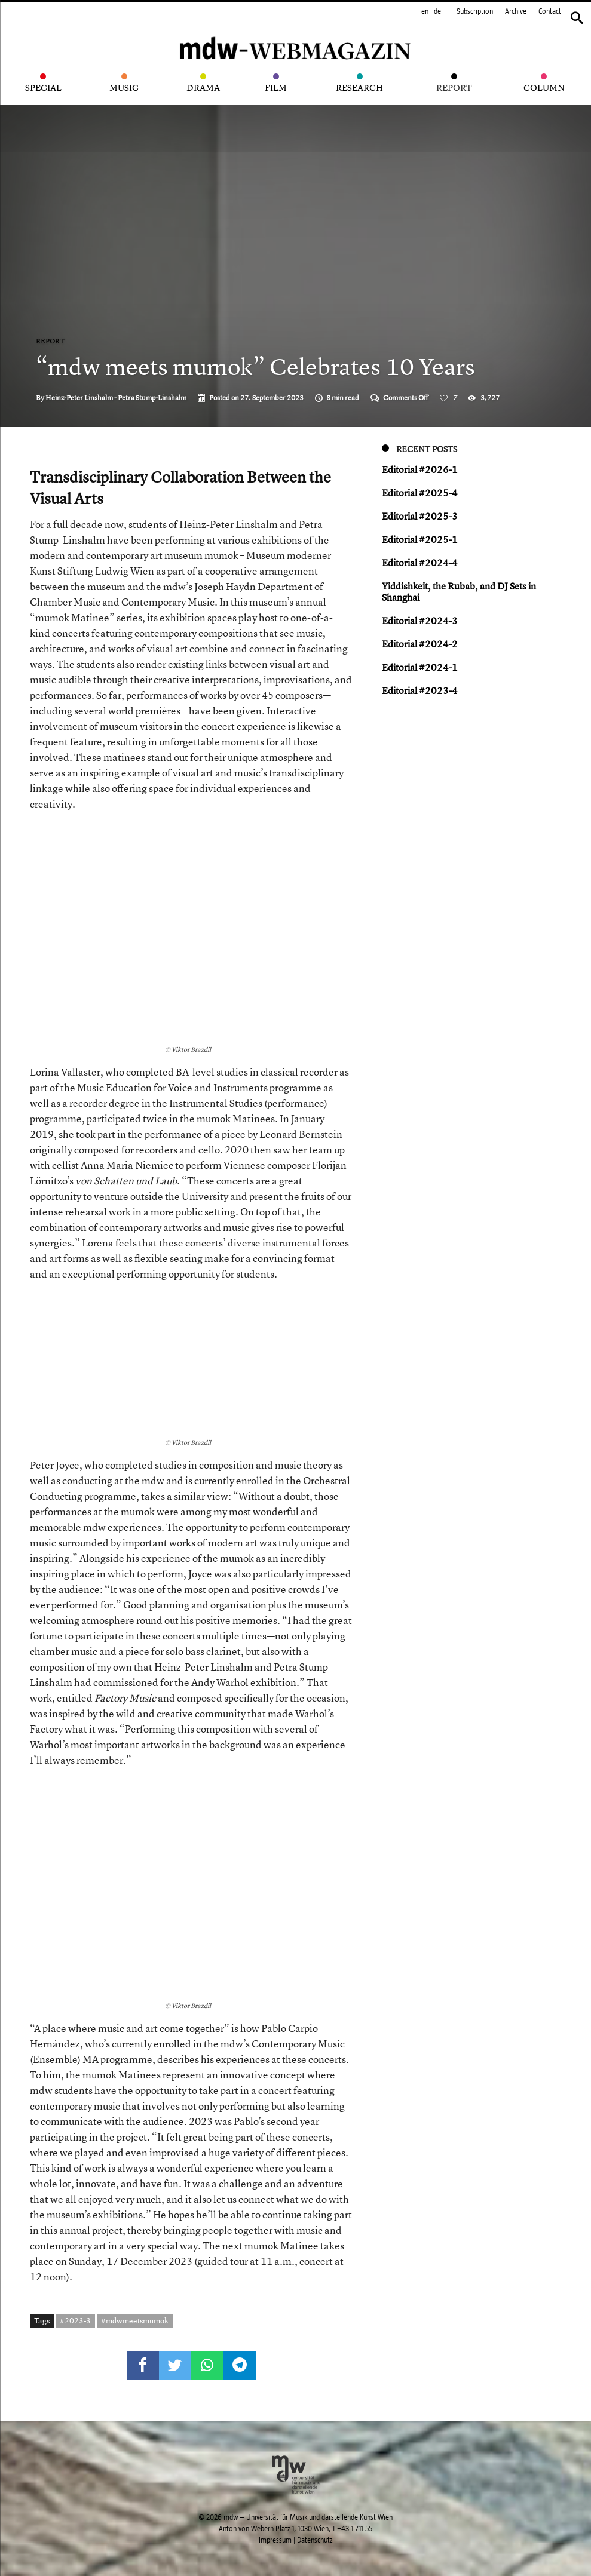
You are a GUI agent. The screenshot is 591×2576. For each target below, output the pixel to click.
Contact (549, 11)
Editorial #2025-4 (420, 492)
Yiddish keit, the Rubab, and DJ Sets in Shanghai (459, 591)
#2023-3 (75, 2320)
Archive (515, 11)
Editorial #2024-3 (420, 620)
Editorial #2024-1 (420, 667)
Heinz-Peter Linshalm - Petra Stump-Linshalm (115, 398)
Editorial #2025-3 (420, 516)
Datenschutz (314, 2540)
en (424, 11)
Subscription (475, 11)
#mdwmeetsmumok (135, 2320)
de (437, 11)
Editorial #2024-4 (420, 562)
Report (50, 341)
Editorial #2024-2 (420, 643)
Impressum (275, 2540)
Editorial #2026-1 (420, 469)
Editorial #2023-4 (420, 690)
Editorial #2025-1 (420, 539)
